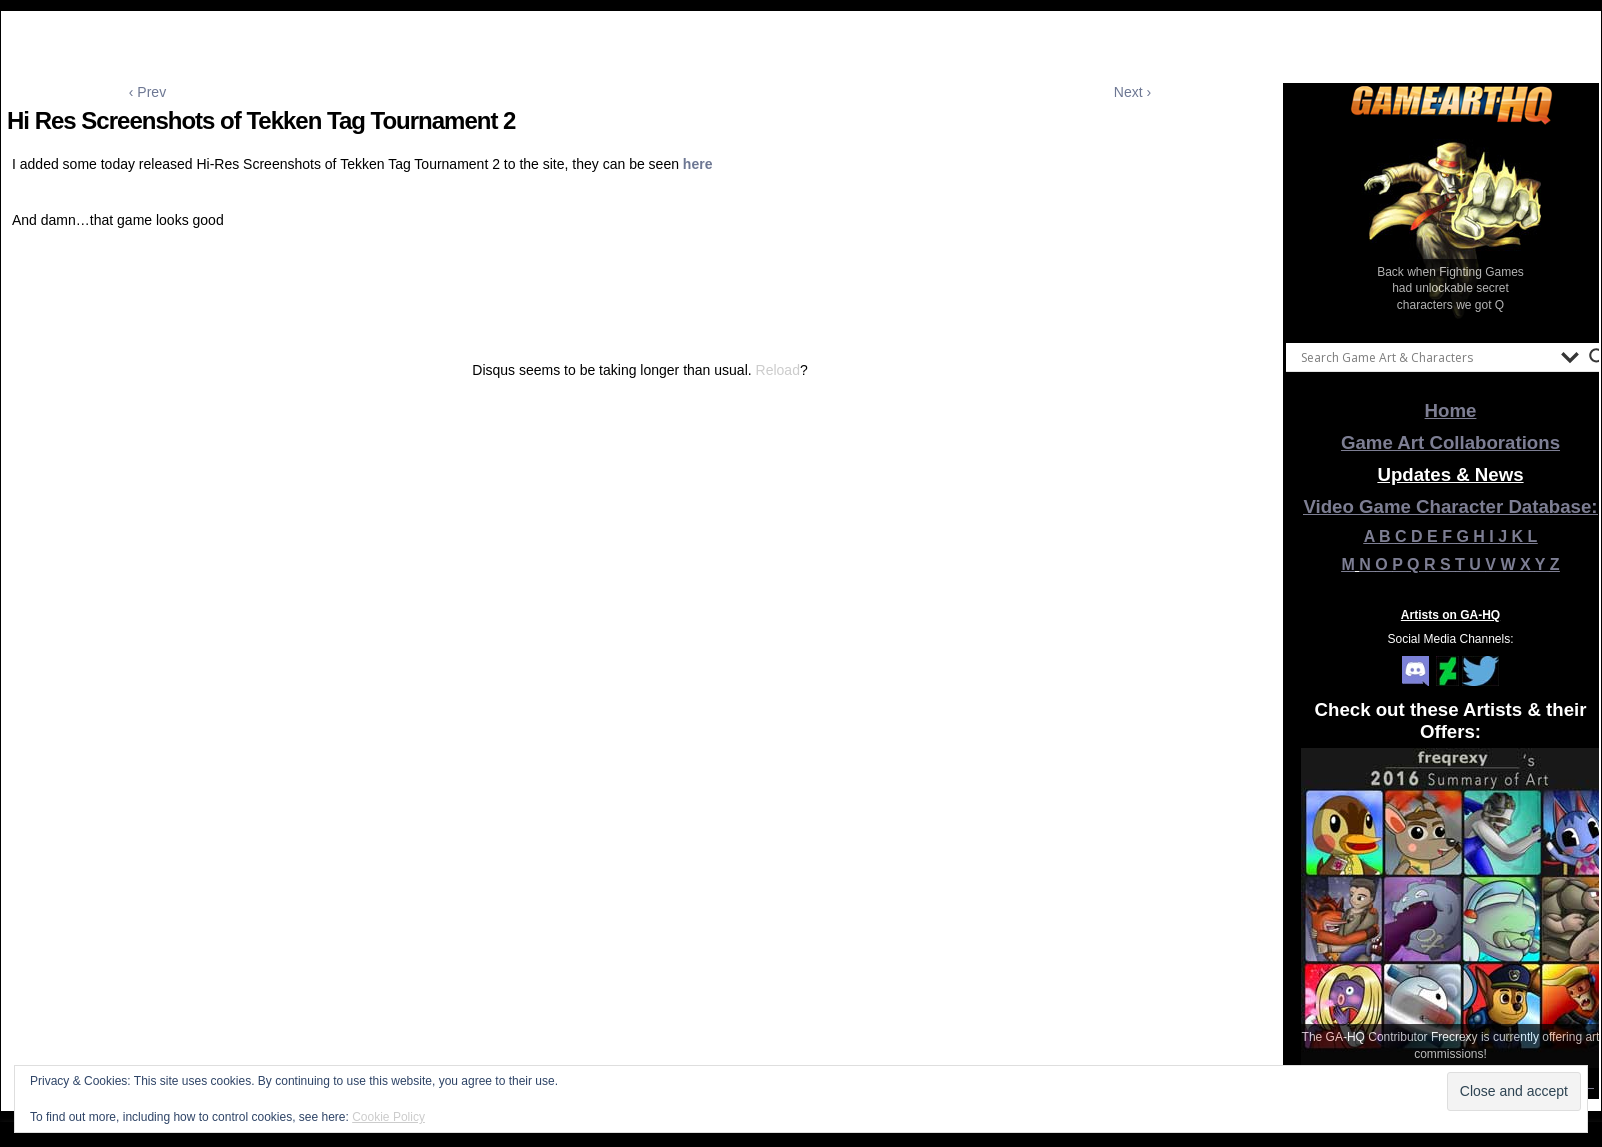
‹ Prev (147, 92)
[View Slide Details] (1451, 229)
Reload (778, 370)
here (698, 164)
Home (1451, 410)
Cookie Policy (388, 1117)
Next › (1132, 92)
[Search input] (1426, 357)
